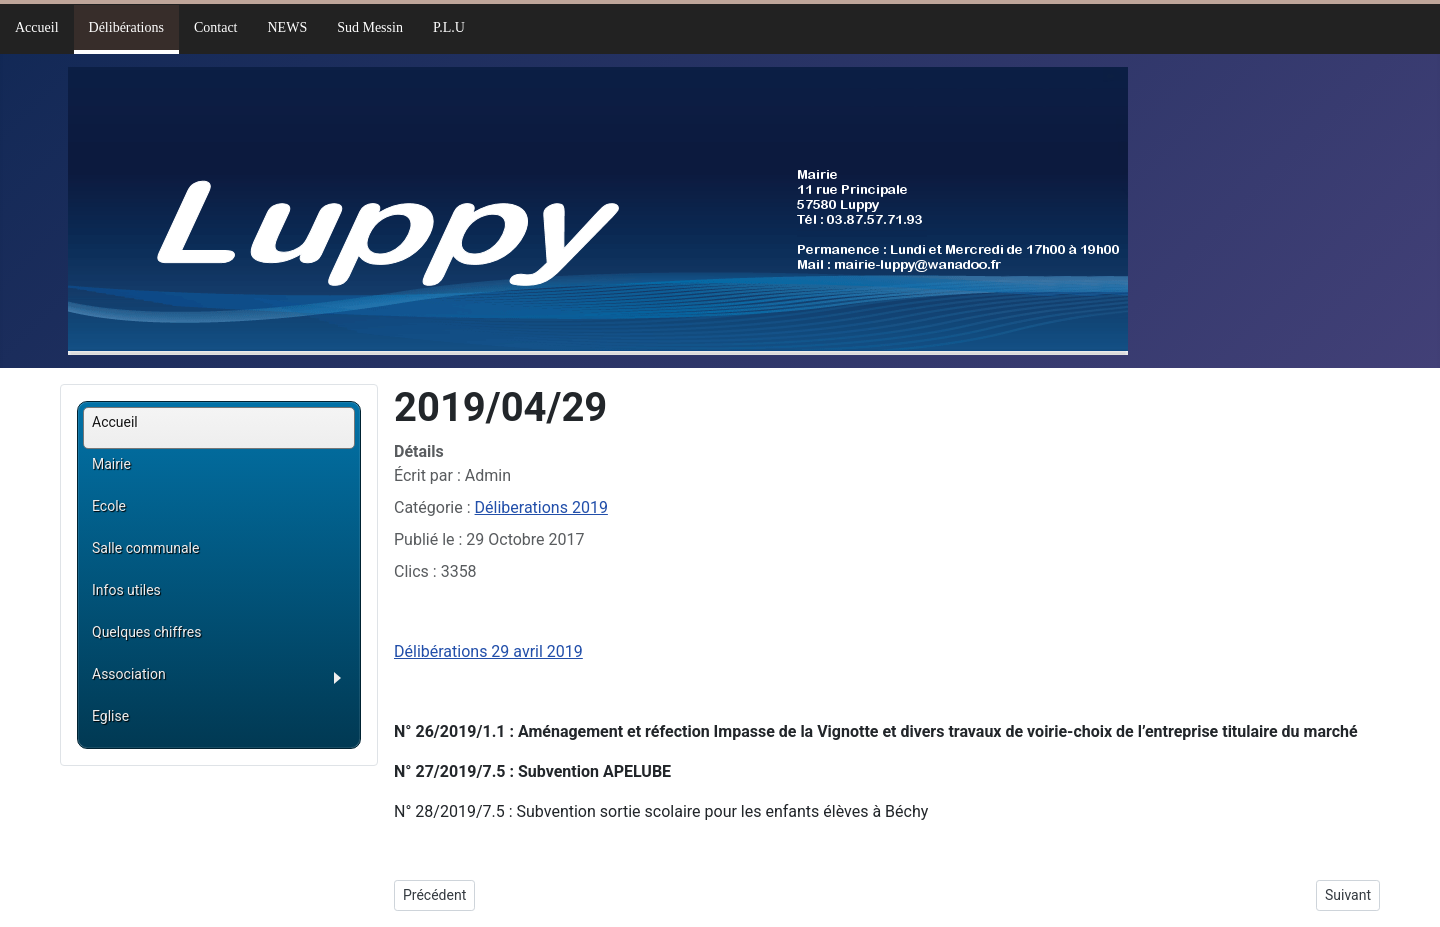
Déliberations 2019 (541, 507)
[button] (223, 681)
